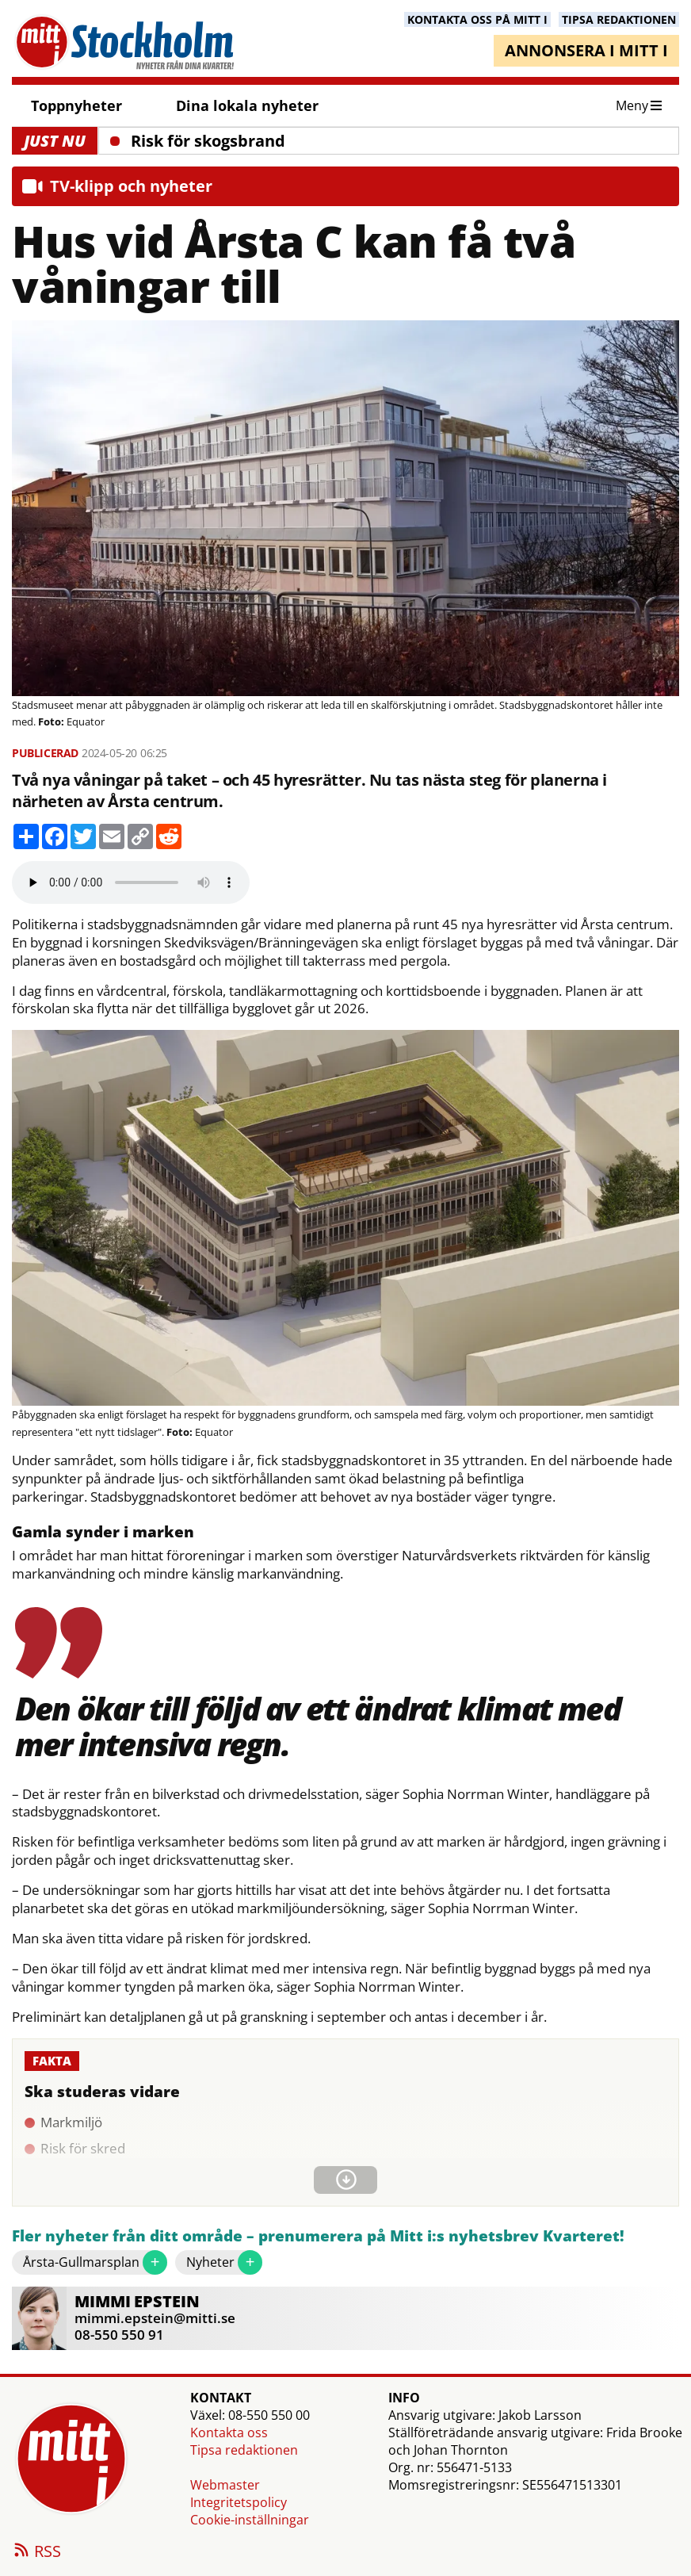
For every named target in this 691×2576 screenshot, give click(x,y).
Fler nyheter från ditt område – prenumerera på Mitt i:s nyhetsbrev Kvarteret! (318, 2236)
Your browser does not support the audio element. (131, 882)
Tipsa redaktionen (244, 2450)
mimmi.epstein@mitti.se (154, 2318)
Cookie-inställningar (249, 2519)
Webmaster (225, 2485)
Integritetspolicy (238, 2502)
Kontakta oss (229, 2432)
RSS (36, 2552)
